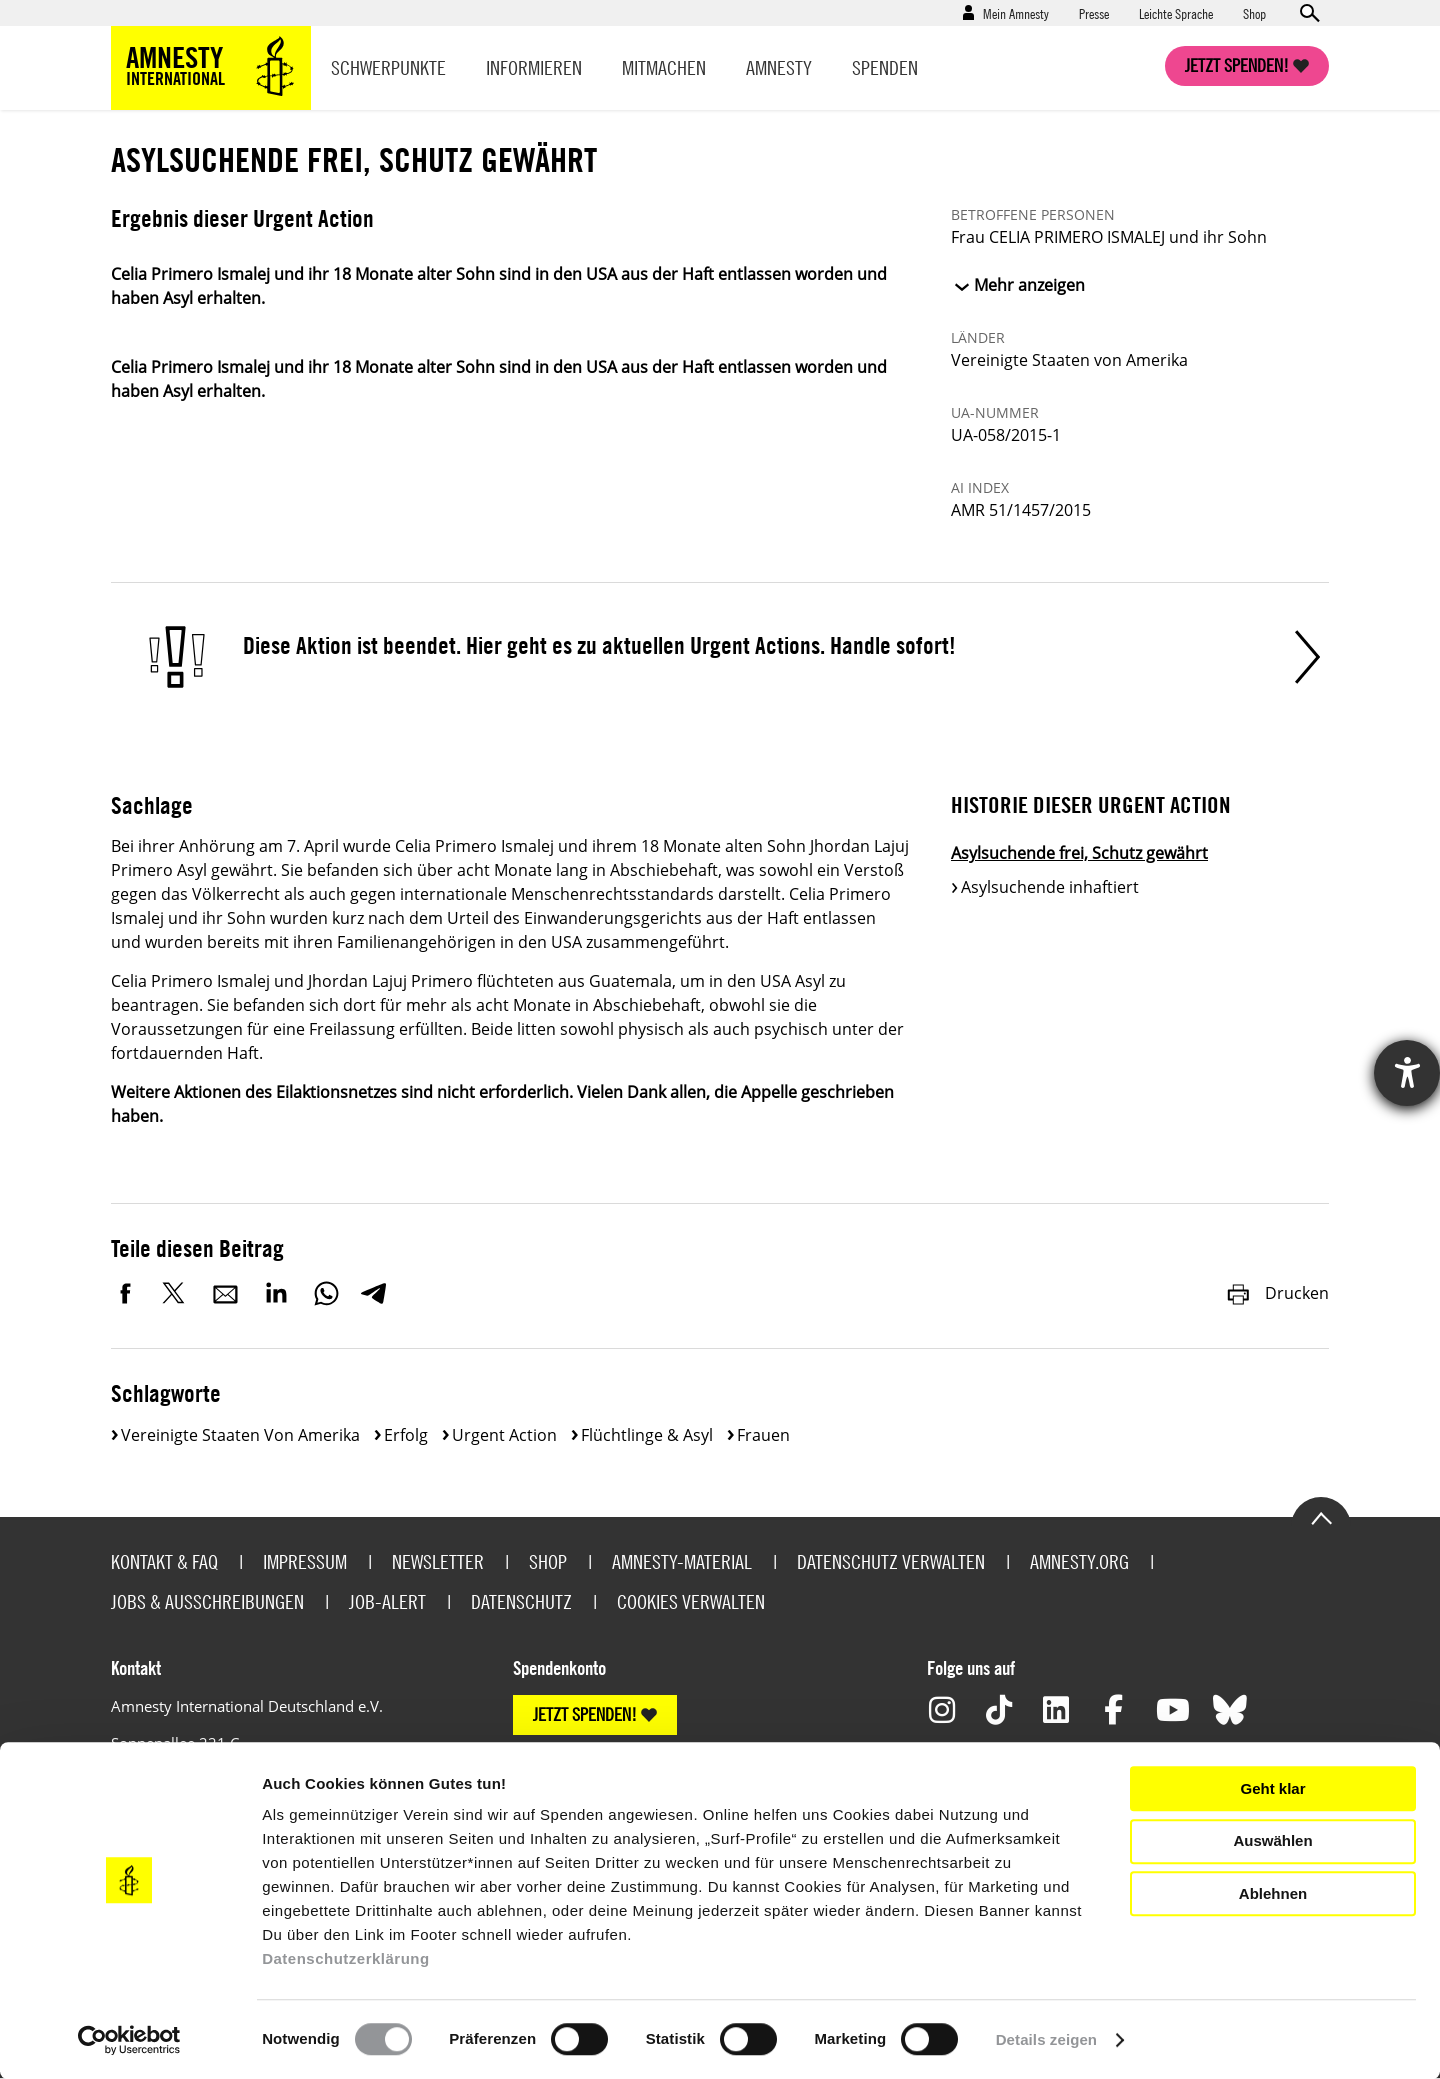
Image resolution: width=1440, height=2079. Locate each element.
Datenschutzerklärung (346, 1958)
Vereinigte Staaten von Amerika (240, 1435)
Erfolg (406, 1435)
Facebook (126, 1293)
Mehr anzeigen (1029, 285)
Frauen (763, 1435)
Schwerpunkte (388, 67)
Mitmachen (664, 67)
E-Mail (226, 1293)
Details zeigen (1046, 2039)
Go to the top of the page (1321, 1517)
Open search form (1309, 13)
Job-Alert (387, 1601)
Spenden (885, 67)
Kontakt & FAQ (164, 1561)
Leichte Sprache (1176, 13)
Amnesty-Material (682, 1561)
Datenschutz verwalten (891, 1561)
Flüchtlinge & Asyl (647, 1435)
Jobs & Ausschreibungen (207, 1601)
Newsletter (438, 1561)
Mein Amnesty (1016, 13)
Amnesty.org (1079, 1561)
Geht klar (1272, 1788)
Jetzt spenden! (1237, 65)
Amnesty (779, 67)
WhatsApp (326, 1293)
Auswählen (1272, 1840)
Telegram (373, 1293)
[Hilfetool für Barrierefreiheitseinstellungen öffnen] (1407, 1073)
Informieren (534, 67)
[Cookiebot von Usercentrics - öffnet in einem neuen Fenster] (129, 2040)
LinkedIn (276, 1293)
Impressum (305, 1561)
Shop (1254, 13)
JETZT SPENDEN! (585, 1714)
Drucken (1277, 1293)
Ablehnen (1273, 1893)
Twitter (176, 1293)
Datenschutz (521, 1601)
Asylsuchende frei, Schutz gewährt (1079, 853)
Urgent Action (504, 1435)
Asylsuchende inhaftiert (1050, 887)
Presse (1094, 13)
